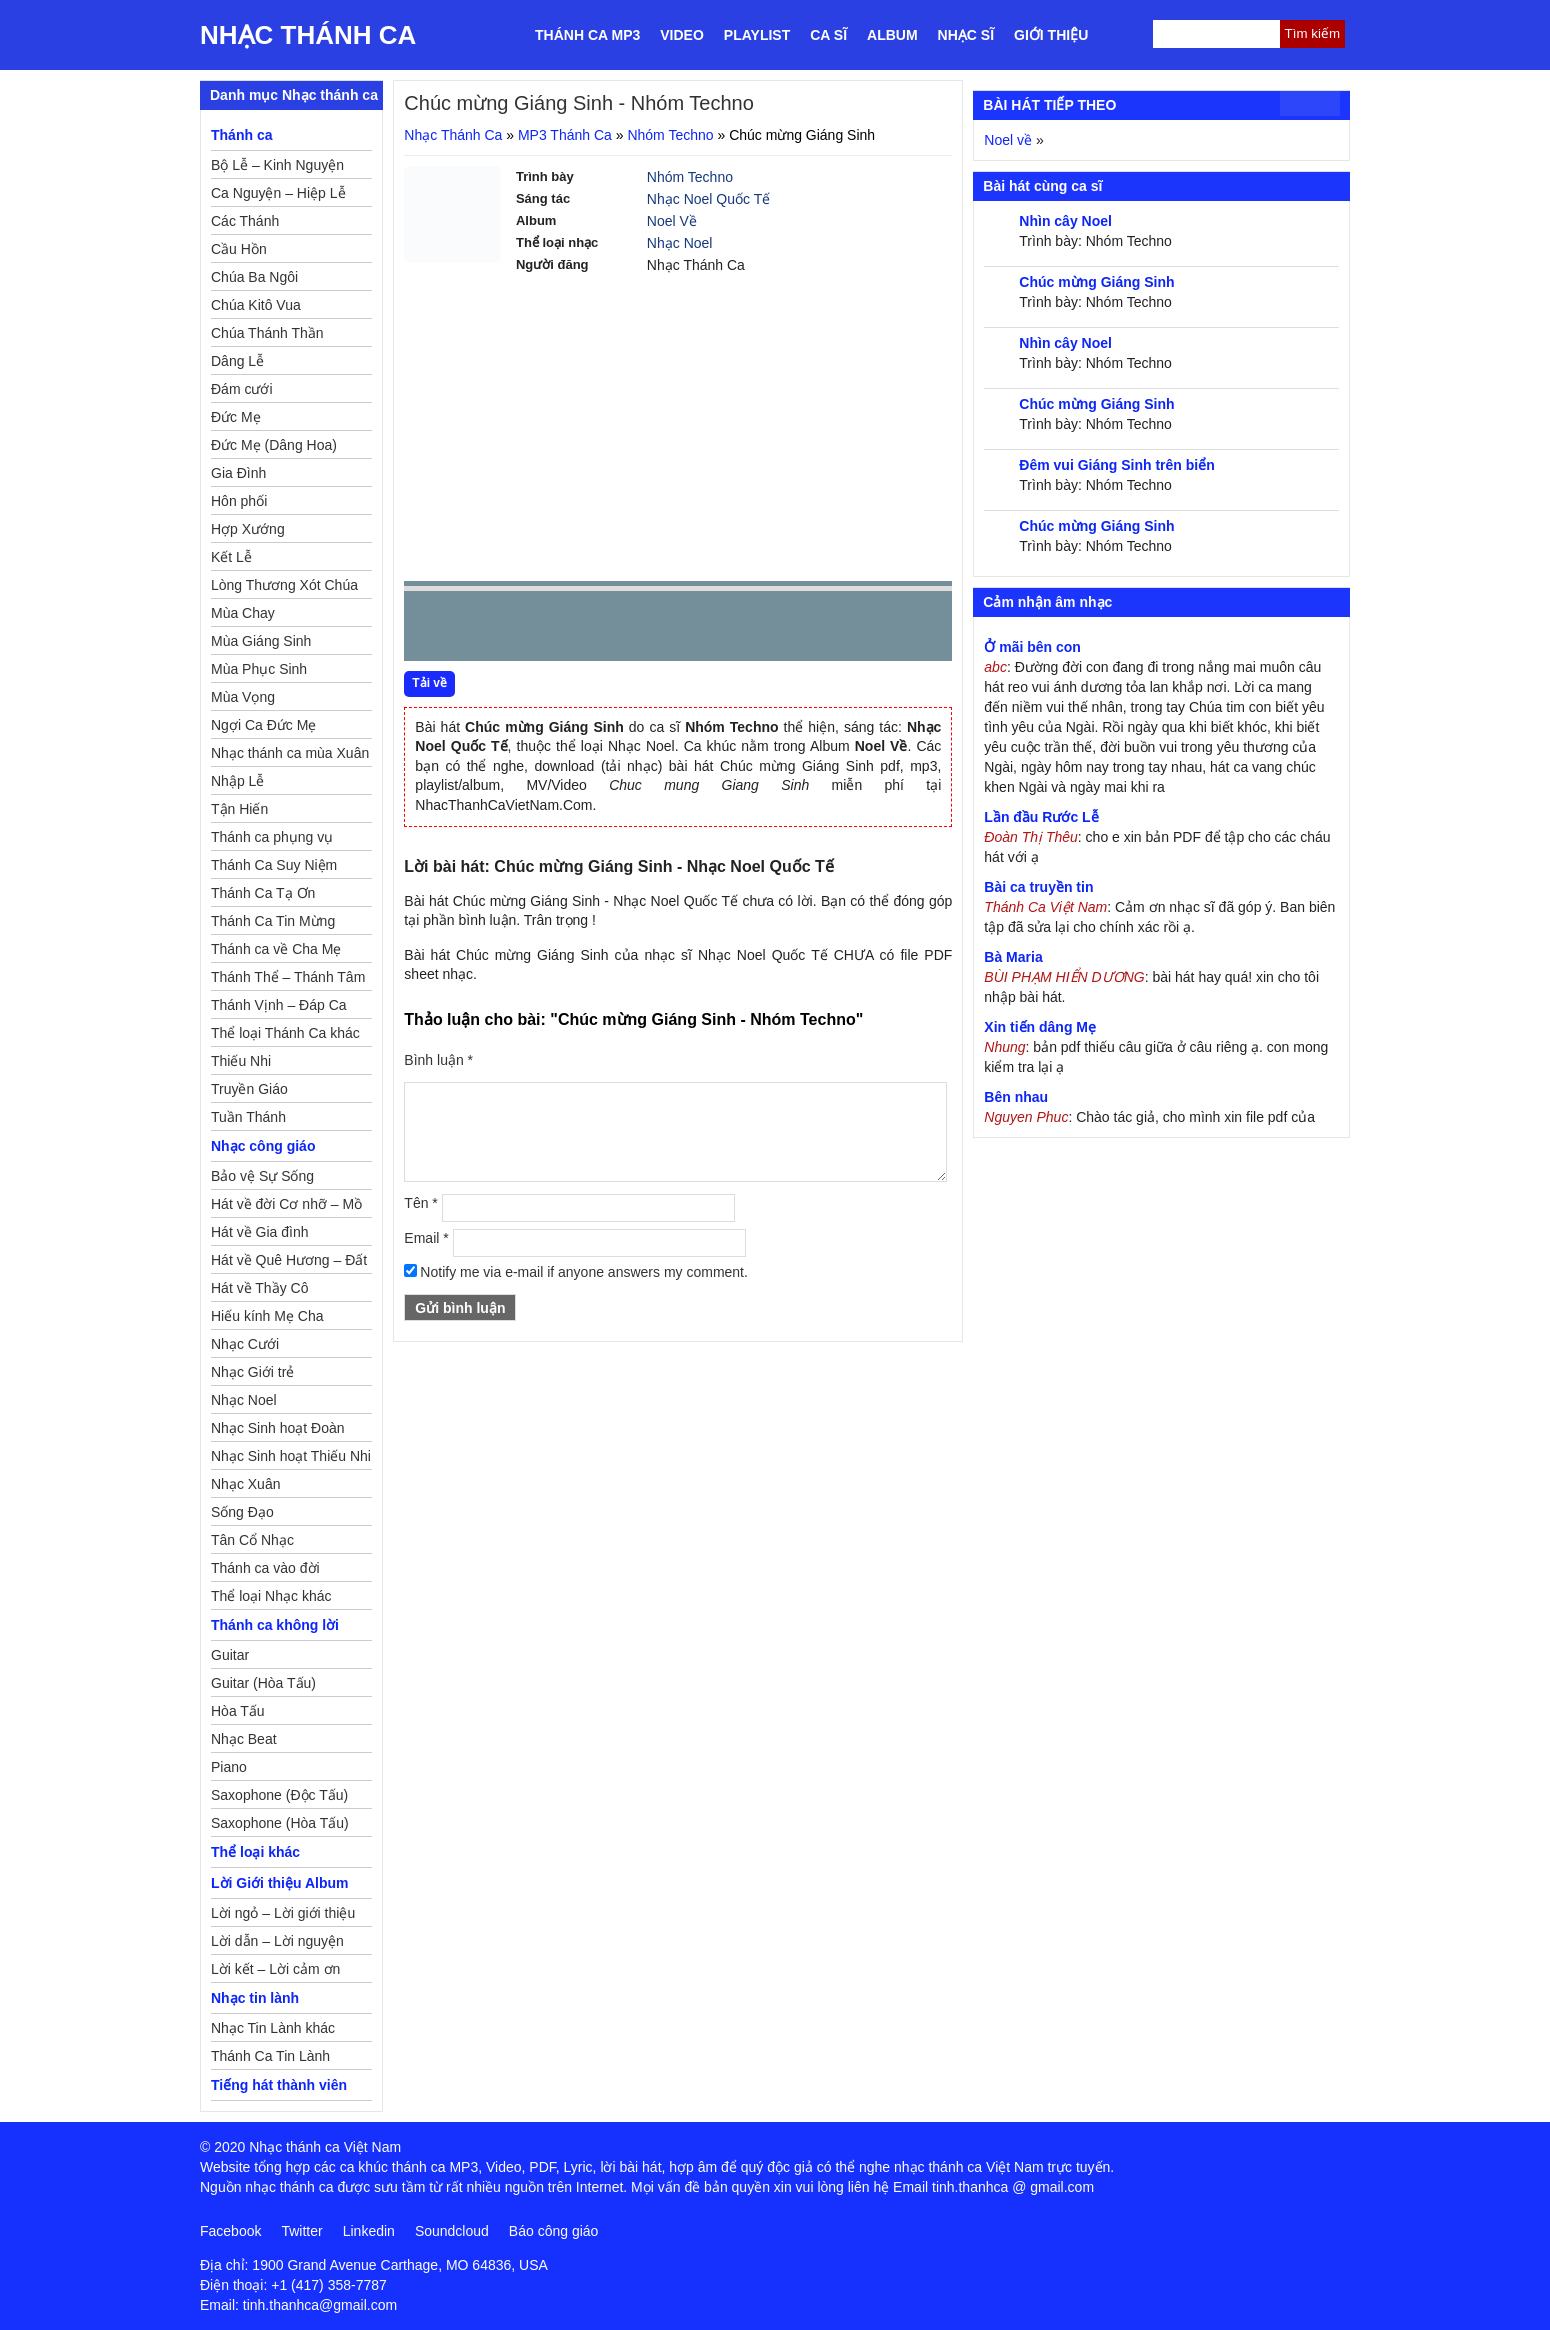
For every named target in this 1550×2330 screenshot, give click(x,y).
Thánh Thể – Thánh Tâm (288, 977)
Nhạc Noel (680, 243)
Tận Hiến (239, 809)
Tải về (429, 683)
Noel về (1008, 140)
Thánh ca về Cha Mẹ (276, 949)
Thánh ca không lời (275, 1625)
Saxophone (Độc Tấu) (279, 1795)
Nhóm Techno (670, 135)
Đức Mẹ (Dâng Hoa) (274, 445)
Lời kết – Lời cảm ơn (275, 1969)
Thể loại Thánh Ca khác (285, 1033)
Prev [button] (431, 630)
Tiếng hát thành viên (279, 2085)
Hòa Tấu (238, 1711)
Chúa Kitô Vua (256, 305)
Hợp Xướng (248, 529)
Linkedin (369, 2231)
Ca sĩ (828, 35)
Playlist (757, 35)
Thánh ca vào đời (265, 1568)
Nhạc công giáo (263, 1146)
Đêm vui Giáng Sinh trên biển (1116, 465)
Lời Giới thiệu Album (279, 1883)
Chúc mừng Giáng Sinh (1096, 282)
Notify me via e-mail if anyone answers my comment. (576, 1272)
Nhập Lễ (237, 781)
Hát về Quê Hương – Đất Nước (289, 1263)
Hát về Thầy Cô (259, 1288)
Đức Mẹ (236, 417)
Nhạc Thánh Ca (308, 35)
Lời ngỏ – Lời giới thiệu (283, 1913)
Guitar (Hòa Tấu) (263, 1683)
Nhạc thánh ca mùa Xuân (290, 753)
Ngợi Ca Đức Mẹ (263, 725)
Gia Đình (238, 473)
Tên (420, 1203)
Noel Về (672, 221)
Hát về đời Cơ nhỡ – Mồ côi (286, 1207)
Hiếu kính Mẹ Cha (267, 1316)
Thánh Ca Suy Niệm (274, 865)
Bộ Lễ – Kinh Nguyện (277, 165)
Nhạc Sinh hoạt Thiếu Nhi (291, 1456)
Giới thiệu (1051, 35)
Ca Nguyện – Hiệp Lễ (278, 193)
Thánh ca (241, 135)
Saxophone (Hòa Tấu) (280, 1823)
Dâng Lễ (237, 361)
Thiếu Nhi (241, 1061)
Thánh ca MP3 (587, 35)
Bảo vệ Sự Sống (262, 1176)
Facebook (230, 2231)
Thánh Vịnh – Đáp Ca (279, 1005)
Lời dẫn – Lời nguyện (277, 1941)
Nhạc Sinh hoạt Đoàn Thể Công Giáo (278, 1431)
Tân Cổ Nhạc (252, 1540)
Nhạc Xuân (245, 1484)
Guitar (230, 1655)
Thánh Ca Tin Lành (270, 2056)
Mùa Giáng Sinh (261, 641)
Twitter (301, 2231)
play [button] (482, 627)
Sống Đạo (242, 1512)
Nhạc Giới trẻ (252, 1372)
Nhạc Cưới (245, 1344)
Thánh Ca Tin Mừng (273, 921)
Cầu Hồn (239, 249)
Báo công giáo (554, 2231)
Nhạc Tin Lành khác (273, 2028)
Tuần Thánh (248, 1117)
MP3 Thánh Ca (565, 135)
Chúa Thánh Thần (267, 333)
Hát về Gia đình (260, 1232)
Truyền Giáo (249, 1089)
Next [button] (533, 630)
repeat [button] (598, 630)
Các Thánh (245, 221)
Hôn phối (239, 501)
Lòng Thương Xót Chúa (284, 585)
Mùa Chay (243, 613)
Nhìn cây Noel (1065, 221)
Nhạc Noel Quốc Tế (708, 199)
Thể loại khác (255, 1852)
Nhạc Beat (244, 1739)
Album (892, 35)
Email (426, 1238)
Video (682, 35)
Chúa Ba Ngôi (254, 277)
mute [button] (818, 627)
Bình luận (438, 1060)
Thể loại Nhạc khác (271, 1596)
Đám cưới (242, 389)
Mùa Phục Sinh (259, 669)
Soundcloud (452, 2231)
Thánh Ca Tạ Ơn (263, 893)
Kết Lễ (231, 557)
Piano (229, 1767)
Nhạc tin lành (255, 1998)
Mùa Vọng (243, 697)
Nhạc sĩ (966, 35)
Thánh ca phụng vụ (272, 837)
